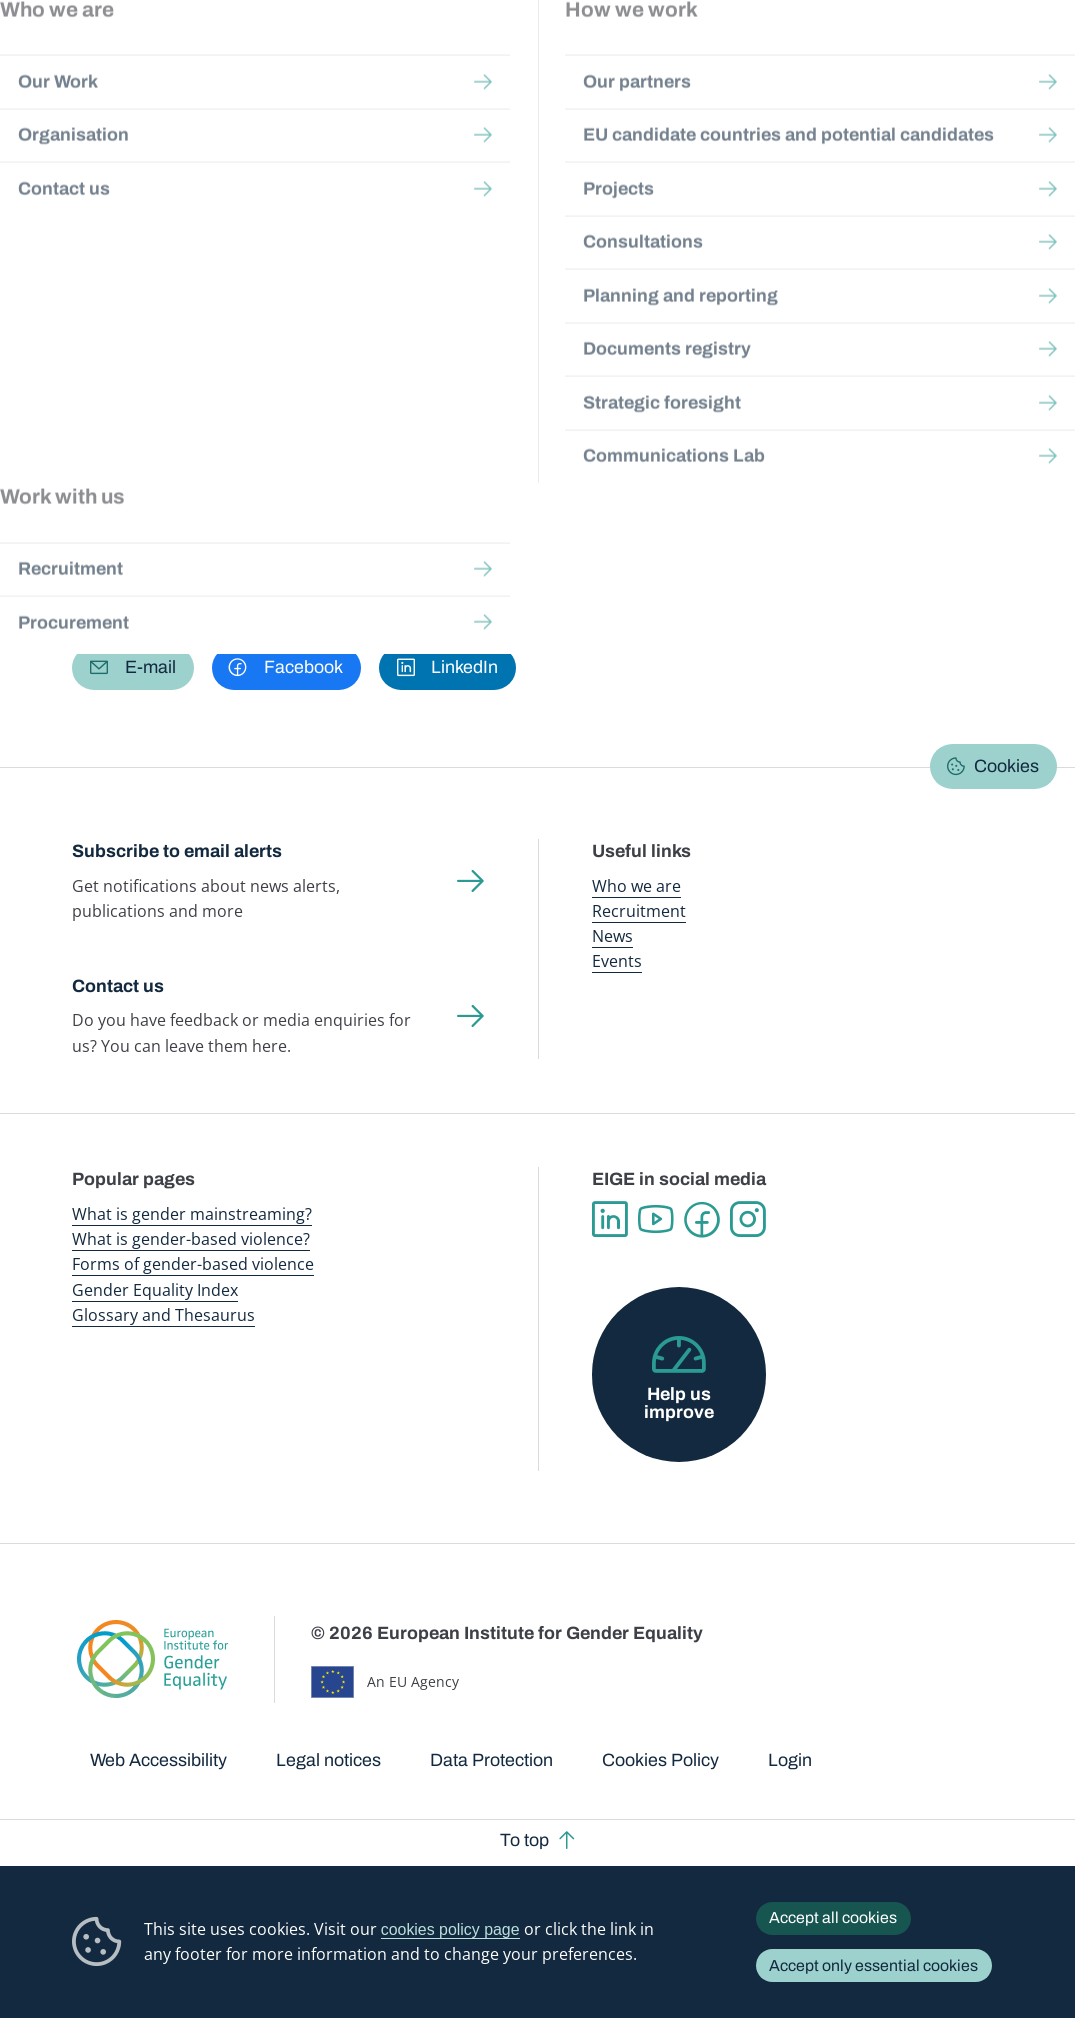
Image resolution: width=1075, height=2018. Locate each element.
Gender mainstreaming (515, 59)
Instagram (748, 1220)
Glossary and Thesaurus (163, 1315)
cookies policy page (450, 1929)
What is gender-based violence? (191, 1239)
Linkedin (610, 1220)
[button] (132, 668)
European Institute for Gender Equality (103, 60)
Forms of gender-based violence (193, 1264)
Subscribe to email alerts (177, 851)
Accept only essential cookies (873, 1965)
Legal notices (328, 1760)
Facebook (702, 1220)
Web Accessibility (158, 1760)
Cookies (1006, 766)
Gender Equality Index (736, 59)
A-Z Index (547, 181)
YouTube (656, 1220)
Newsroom (273, 59)
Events (617, 961)
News (612, 936)
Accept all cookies (833, 1917)
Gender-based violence (632, 59)
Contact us (118, 986)
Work (135, 436)
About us (953, 59)
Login (790, 1760)
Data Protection (491, 1760)
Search (1034, 60)
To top (524, 1840)
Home (113, 181)
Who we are (636, 886)
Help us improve (679, 1403)
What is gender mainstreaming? (192, 1214)
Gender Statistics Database (850, 59)
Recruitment (639, 911)
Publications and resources (386, 59)
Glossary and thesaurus (419, 181)
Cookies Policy (660, 1760)
